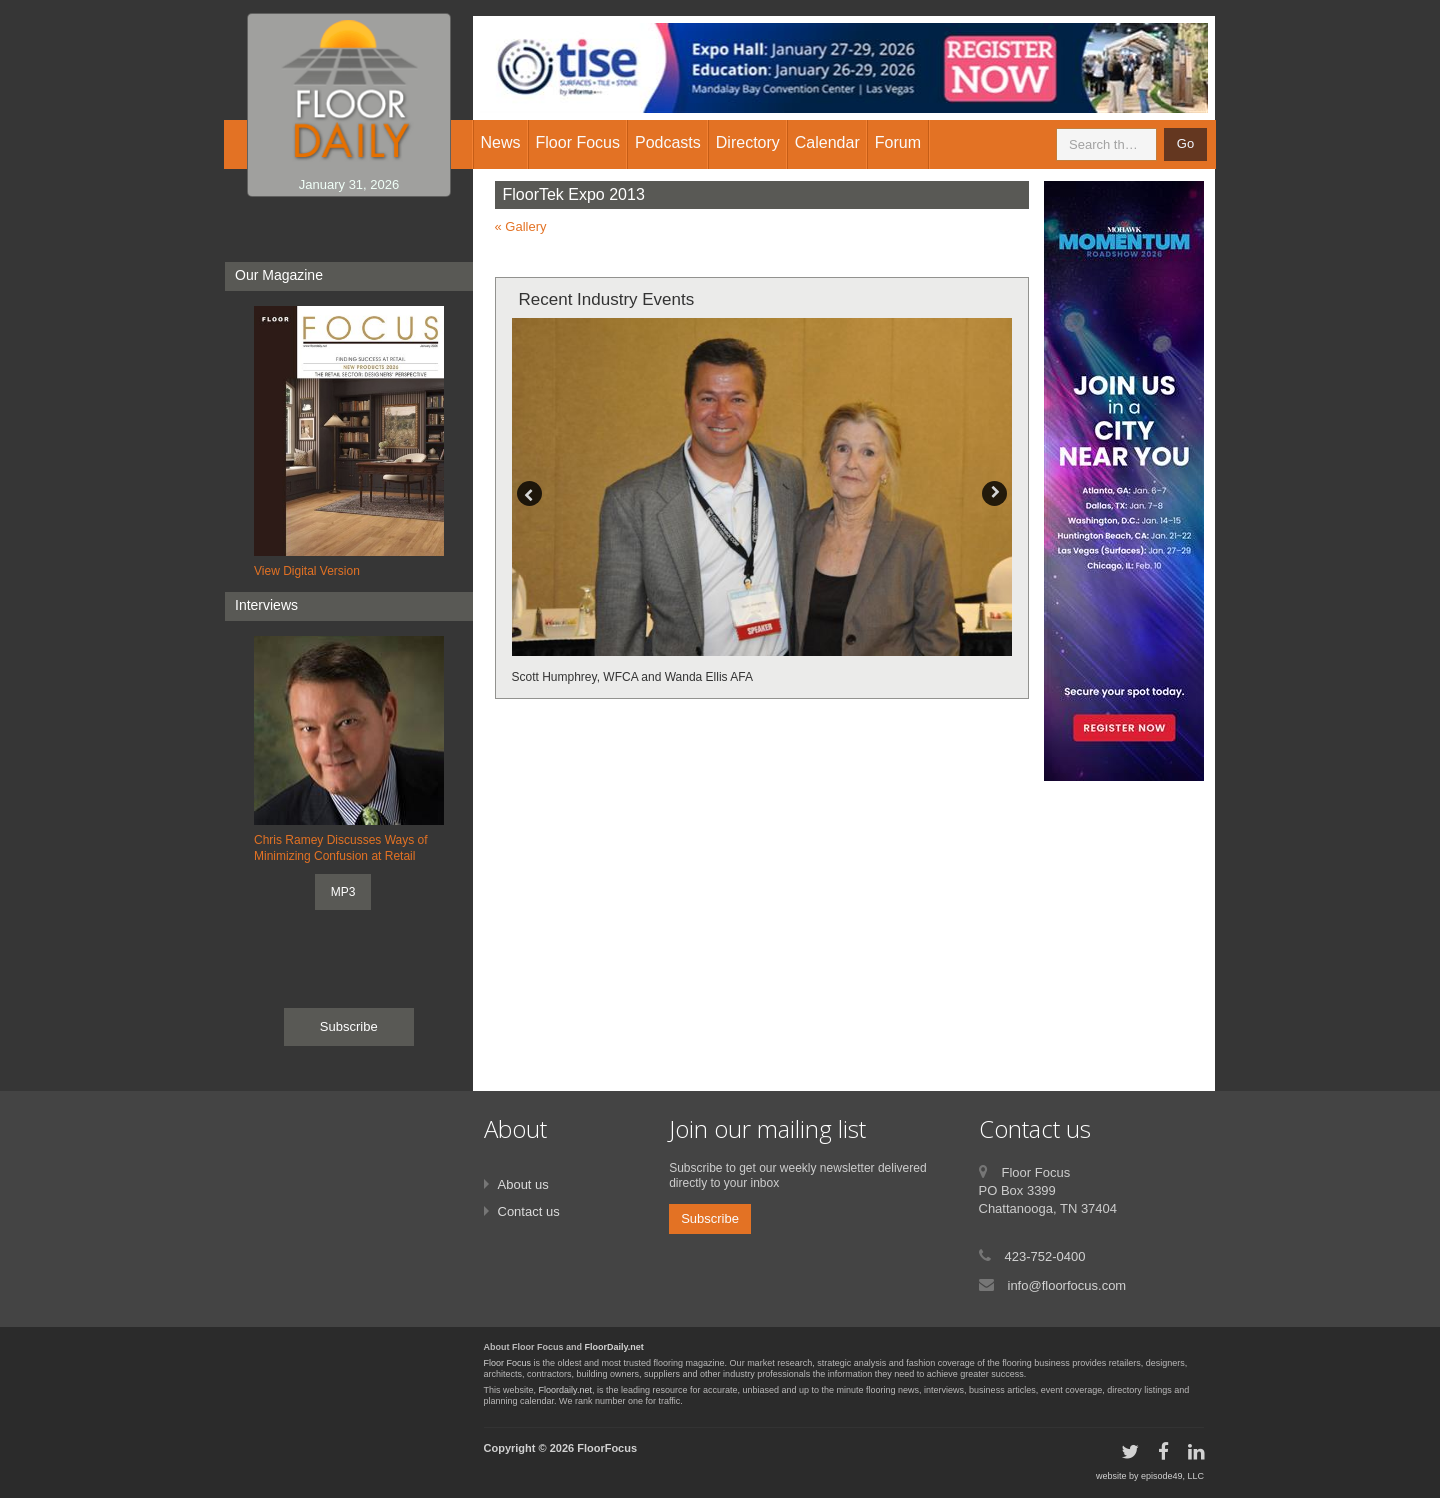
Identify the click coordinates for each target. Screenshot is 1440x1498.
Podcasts (668, 142)
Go (1185, 143)
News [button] (501, 142)
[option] (762, 502)
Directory (748, 142)
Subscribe (349, 1026)
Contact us (529, 1211)
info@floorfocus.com (1067, 1285)
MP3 (343, 892)
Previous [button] (529, 493)
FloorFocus (607, 1448)
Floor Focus (508, 1363)
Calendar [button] (827, 142)
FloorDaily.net (614, 1347)
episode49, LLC (1172, 1476)
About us (523, 1184)
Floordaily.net (565, 1390)
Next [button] (994, 493)
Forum (898, 142)
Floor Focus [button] (578, 142)
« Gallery (521, 226)
